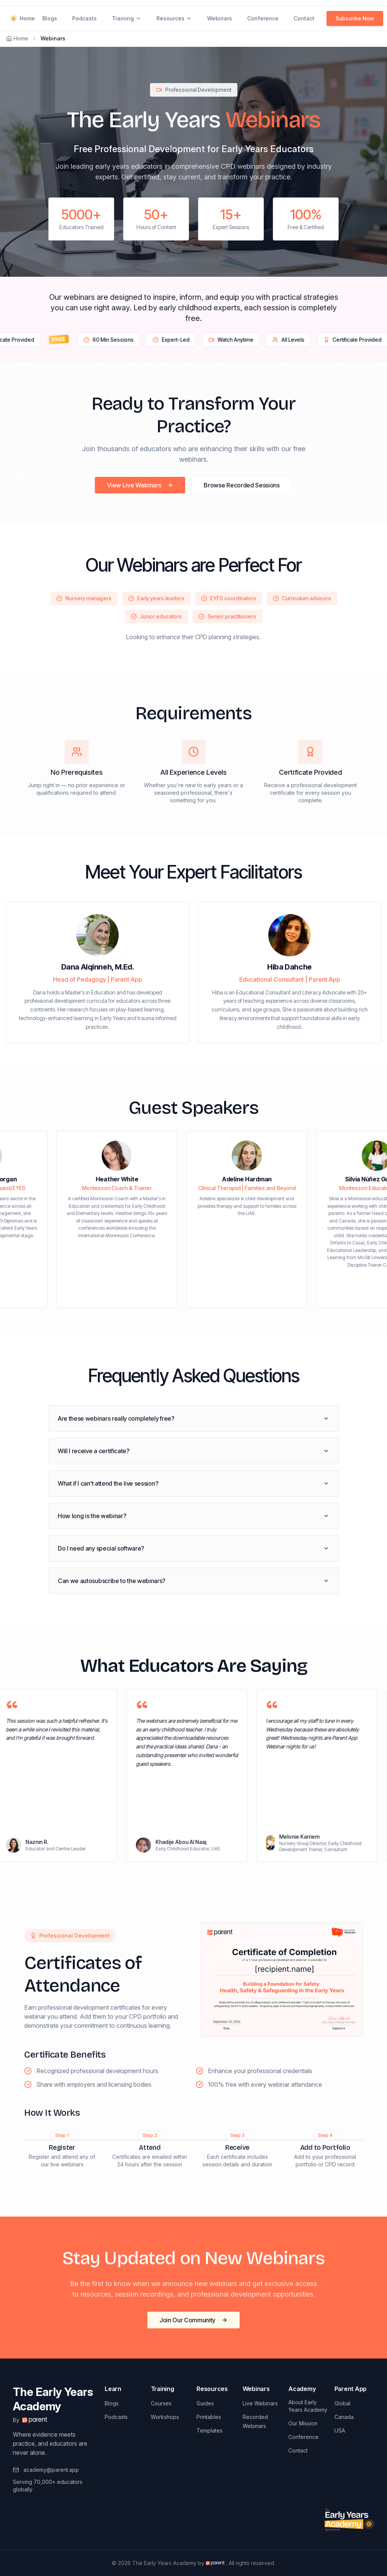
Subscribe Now (355, 18)
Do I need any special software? (193, 1548)
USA (339, 2430)
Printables (209, 2417)
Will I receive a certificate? (193, 1451)
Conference (263, 18)
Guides (205, 2403)
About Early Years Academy (307, 2406)
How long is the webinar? (193, 1516)
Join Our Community (193, 2320)
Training (126, 18)
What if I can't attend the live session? (193, 1483)
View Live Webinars (140, 485)
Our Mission (302, 2423)
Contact (304, 18)
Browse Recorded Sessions (241, 485)
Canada (344, 2417)
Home (21, 18)
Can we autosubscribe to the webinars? (193, 1581)
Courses (161, 2403)
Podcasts (84, 18)
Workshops (165, 2417)
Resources (174, 18)
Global (342, 2403)
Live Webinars (260, 2403)
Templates (210, 2430)
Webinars (219, 18)
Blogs (49, 18)
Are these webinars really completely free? (193, 1418)
